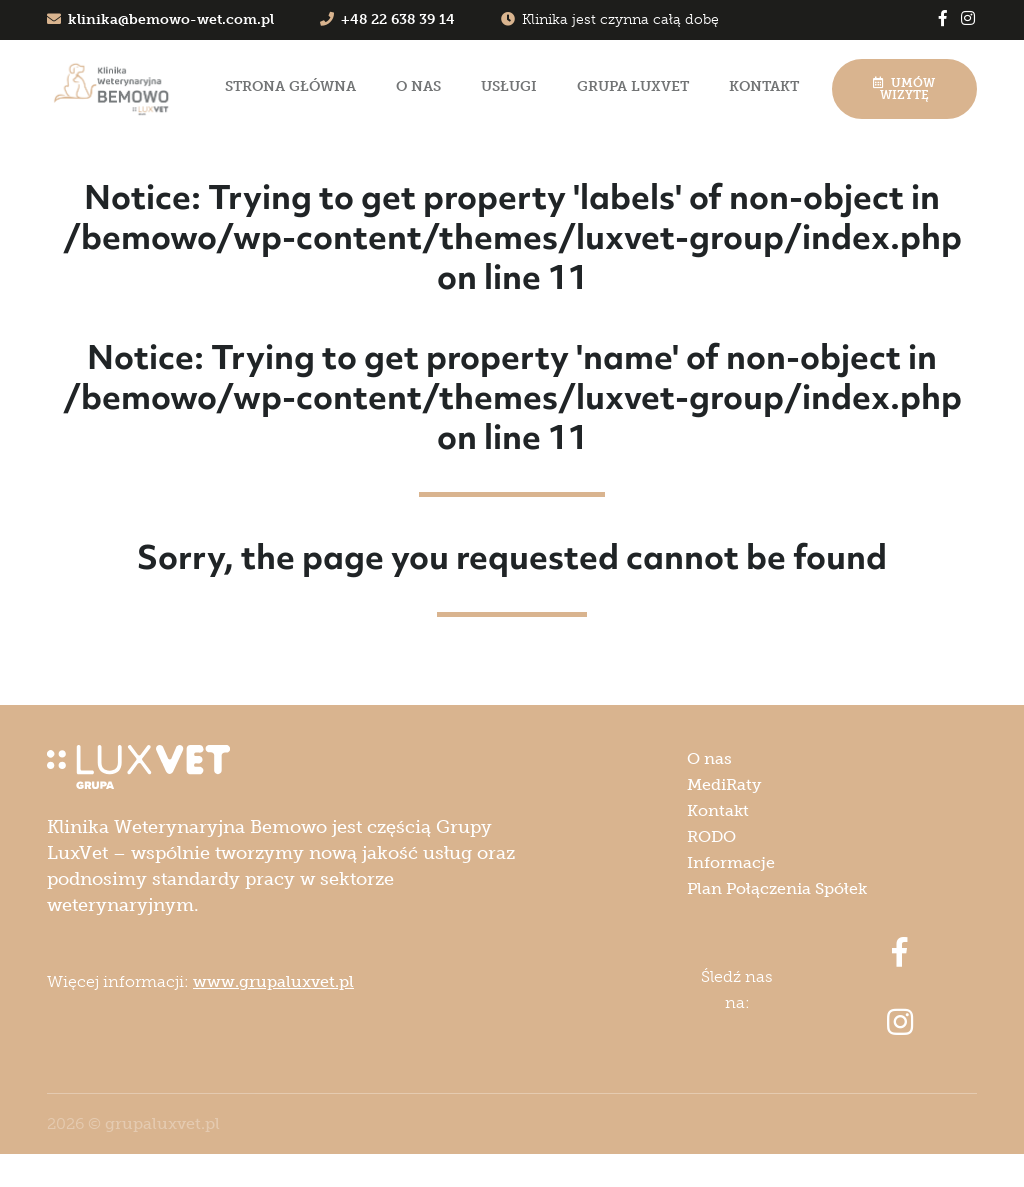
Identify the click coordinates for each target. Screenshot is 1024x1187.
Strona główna (290, 86)
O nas (418, 86)
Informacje (731, 862)
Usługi (509, 86)
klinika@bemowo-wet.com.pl (160, 19)
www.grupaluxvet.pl (273, 981)
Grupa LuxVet (633, 86)
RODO (711, 836)
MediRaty (724, 784)
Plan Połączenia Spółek (777, 888)
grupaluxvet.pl (162, 1123)
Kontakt (764, 86)
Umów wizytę (904, 89)
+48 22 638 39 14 (387, 19)
